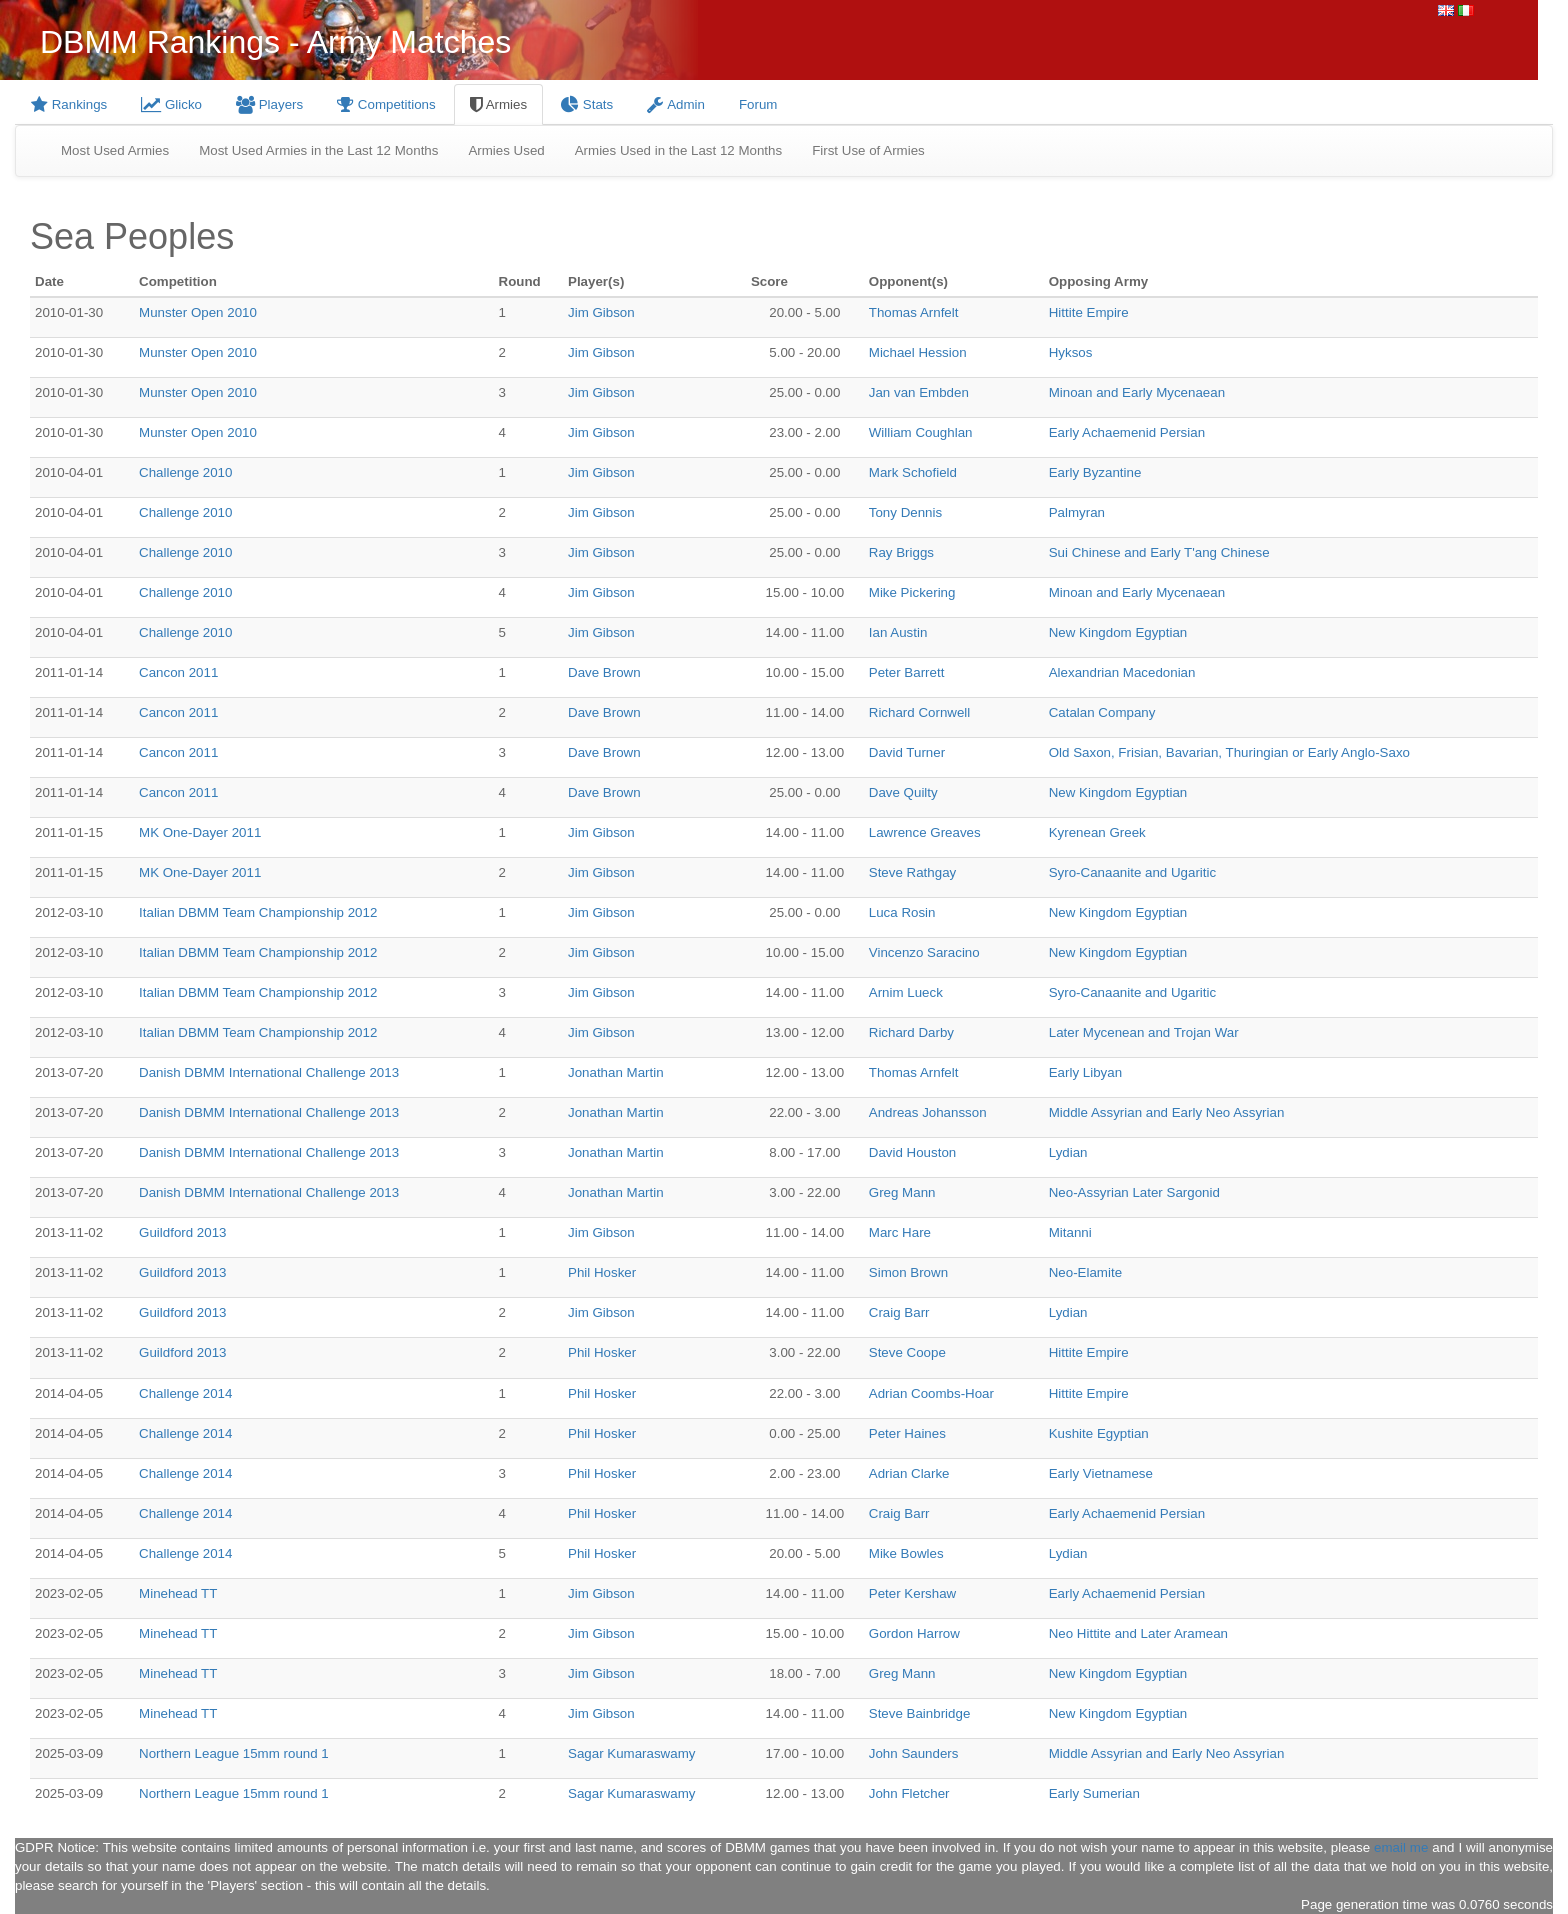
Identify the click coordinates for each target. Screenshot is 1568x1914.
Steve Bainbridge (920, 1713)
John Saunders (914, 1753)
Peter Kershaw (912, 1593)
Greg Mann (902, 1192)
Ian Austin (898, 632)
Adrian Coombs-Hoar (931, 1393)
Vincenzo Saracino (924, 952)
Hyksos (1071, 352)
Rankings (69, 104)
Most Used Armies (115, 150)
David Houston (912, 1152)
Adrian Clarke (909, 1473)
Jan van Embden (919, 392)
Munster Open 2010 (198, 312)
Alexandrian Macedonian (1122, 672)
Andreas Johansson (928, 1112)
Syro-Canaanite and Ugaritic (1132, 872)
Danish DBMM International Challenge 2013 (269, 1072)
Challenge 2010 (185, 472)
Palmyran (1077, 512)
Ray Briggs (901, 552)
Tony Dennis (905, 512)
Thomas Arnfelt (914, 312)
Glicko (171, 104)
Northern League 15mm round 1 (234, 1753)
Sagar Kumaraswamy (631, 1753)
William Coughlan (921, 432)
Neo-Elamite (1085, 1272)
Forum (758, 104)
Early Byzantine (1095, 472)
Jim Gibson (601, 312)
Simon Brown (908, 1272)
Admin (676, 104)
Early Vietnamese (1101, 1473)
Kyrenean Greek (1097, 832)
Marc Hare (900, 1232)
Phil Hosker (602, 1272)
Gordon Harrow (914, 1633)
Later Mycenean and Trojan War (1144, 1032)
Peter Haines (907, 1433)
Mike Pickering (912, 592)
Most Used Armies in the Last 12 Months (318, 150)
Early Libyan (1085, 1072)
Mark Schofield (913, 472)
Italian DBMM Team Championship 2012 (258, 912)
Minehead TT (178, 1593)
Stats (587, 104)
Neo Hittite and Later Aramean (1138, 1633)
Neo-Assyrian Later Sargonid (1134, 1192)
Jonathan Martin (616, 1072)
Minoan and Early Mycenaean (1137, 392)
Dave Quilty (903, 792)
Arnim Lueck (906, 992)
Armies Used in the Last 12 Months (678, 150)
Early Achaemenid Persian (1127, 432)
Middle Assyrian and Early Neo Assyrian (1167, 1112)
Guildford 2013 (182, 1232)
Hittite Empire (1089, 312)
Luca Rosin (902, 912)
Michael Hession (918, 352)
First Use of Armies (868, 150)
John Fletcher (909, 1793)
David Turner (907, 752)
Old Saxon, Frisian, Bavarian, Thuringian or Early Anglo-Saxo (1229, 752)
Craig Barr (899, 1312)
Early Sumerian (1094, 1793)
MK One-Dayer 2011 (200, 832)
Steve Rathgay (912, 872)
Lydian (1068, 1152)
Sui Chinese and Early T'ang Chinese (1159, 552)
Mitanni (1070, 1232)
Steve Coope (907, 1352)
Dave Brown (604, 672)
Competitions (386, 104)
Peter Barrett (907, 672)
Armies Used (506, 150)
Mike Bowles (906, 1553)
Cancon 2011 (178, 672)
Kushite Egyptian (1099, 1433)
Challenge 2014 (185, 1393)
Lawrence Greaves (925, 832)
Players (269, 104)
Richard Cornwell (919, 712)
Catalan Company (1102, 712)
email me (1401, 1847)
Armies (498, 104)
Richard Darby (911, 1032)
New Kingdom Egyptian (1118, 632)
